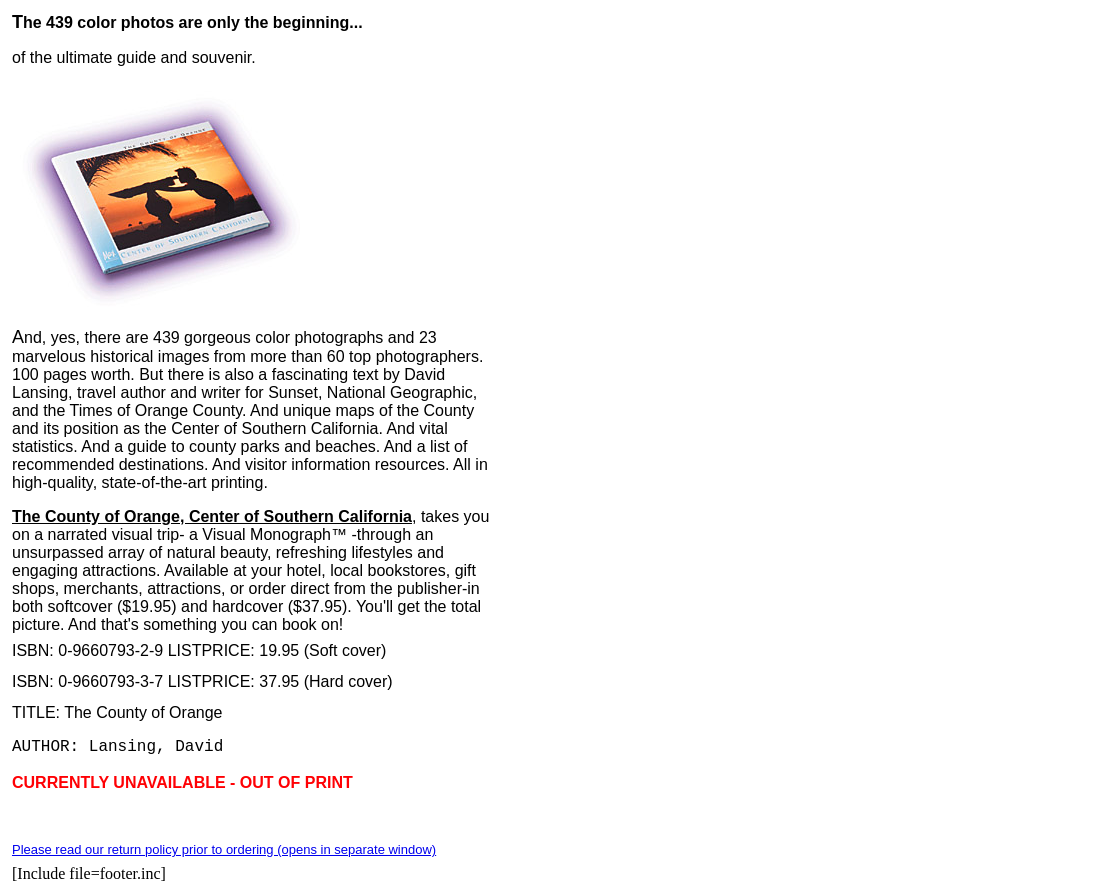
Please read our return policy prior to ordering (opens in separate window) (224, 849)
